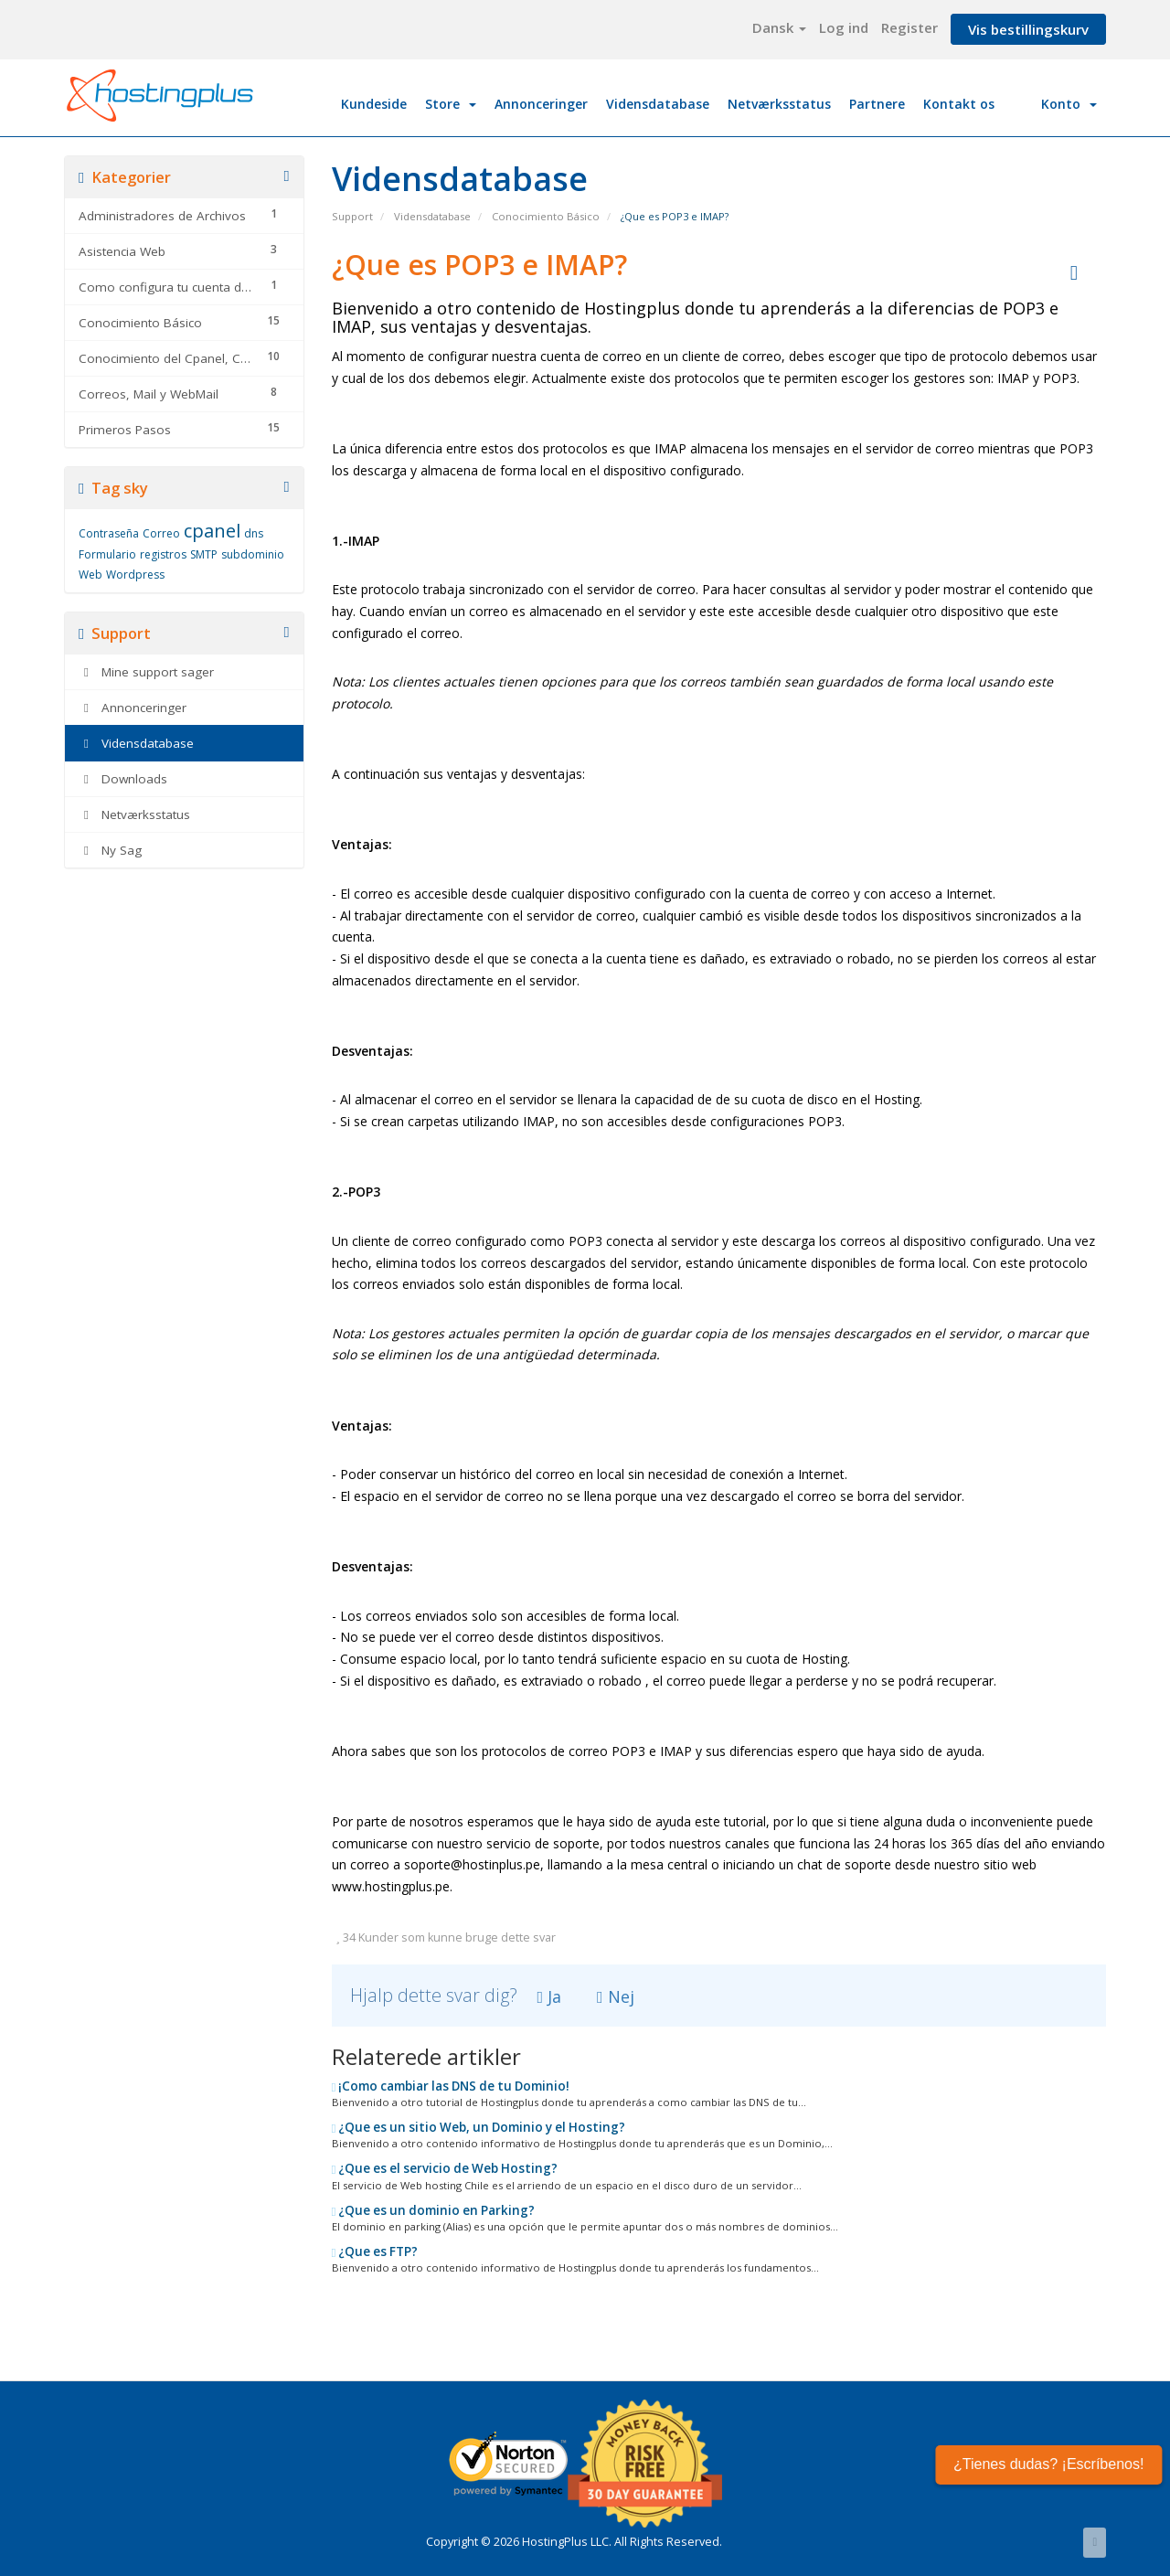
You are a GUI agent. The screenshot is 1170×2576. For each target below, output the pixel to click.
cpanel (212, 530)
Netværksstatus (779, 103)
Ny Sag (110, 850)
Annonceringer (541, 103)
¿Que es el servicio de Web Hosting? (445, 2168)
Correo (161, 533)
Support (352, 216)
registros (163, 554)
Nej (615, 1996)
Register (909, 27)
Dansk (779, 27)
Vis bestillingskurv (1028, 29)
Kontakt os (958, 103)
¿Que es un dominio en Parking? (434, 2210)
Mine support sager (146, 672)
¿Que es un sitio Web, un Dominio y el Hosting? (479, 2127)
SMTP (204, 554)
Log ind (843, 27)
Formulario (107, 554)
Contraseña (109, 533)
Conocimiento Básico (546, 216)
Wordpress (135, 574)
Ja (549, 1996)
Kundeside (374, 103)
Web (90, 574)
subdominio (252, 554)
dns (253, 533)
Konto (1069, 103)
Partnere (877, 103)
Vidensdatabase (657, 103)
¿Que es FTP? (375, 2251)
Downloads (123, 779)
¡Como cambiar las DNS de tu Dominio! (451, 2086)
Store (450, 103)
